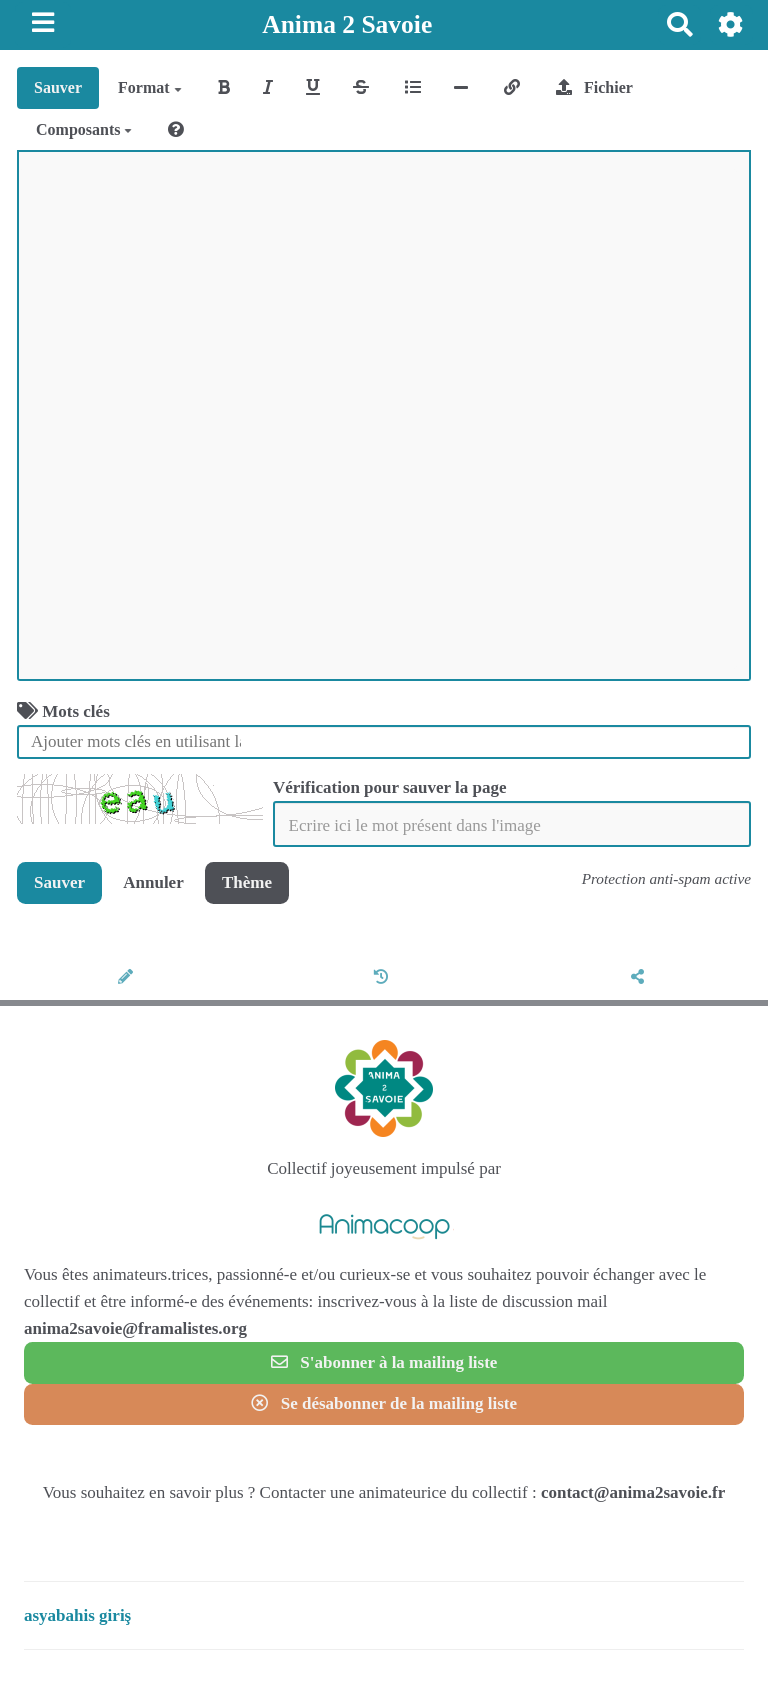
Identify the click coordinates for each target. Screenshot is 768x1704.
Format (150, 87)
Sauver (58, 87)
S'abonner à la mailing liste (384, 1362)
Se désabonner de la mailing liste (384, 1403)
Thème (247, 882)
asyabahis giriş (77, 1615)
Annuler (153, 882)
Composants (84, 129)
